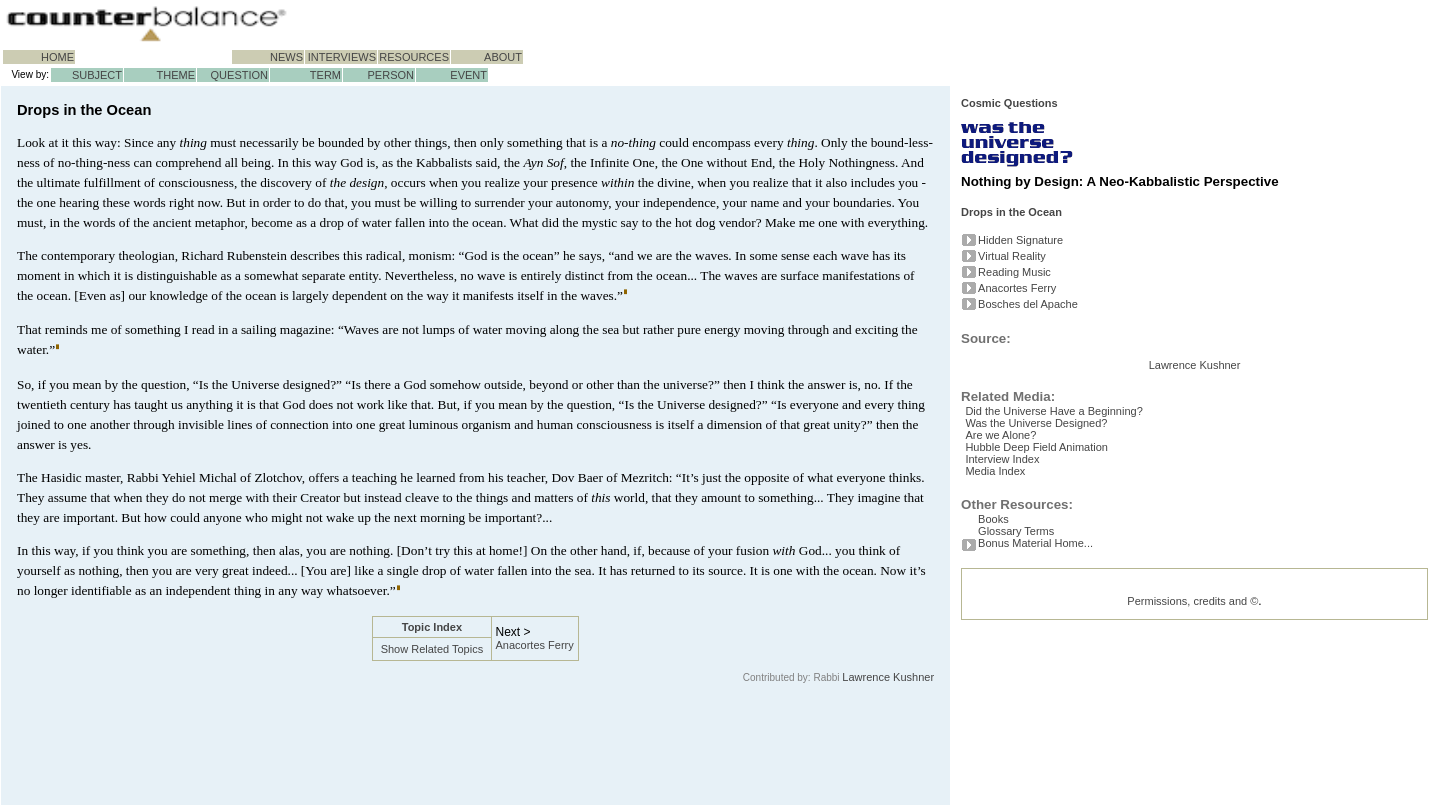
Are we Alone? (1013, 546)
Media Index (1008, 594)
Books (993, 642)
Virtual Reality (1012, 256)
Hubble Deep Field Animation (1049, 562)
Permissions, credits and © (1192, 732)
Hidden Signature (1020, 240)
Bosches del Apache (1028, 304)
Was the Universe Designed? (1049, 530)
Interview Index (1015, 578)
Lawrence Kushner (888, 677)
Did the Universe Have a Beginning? (1066, 514)
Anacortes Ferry (535, 645)
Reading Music (1014, 272)
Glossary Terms (1016, 658)
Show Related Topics (432, 649)
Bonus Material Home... (1035, 674)
